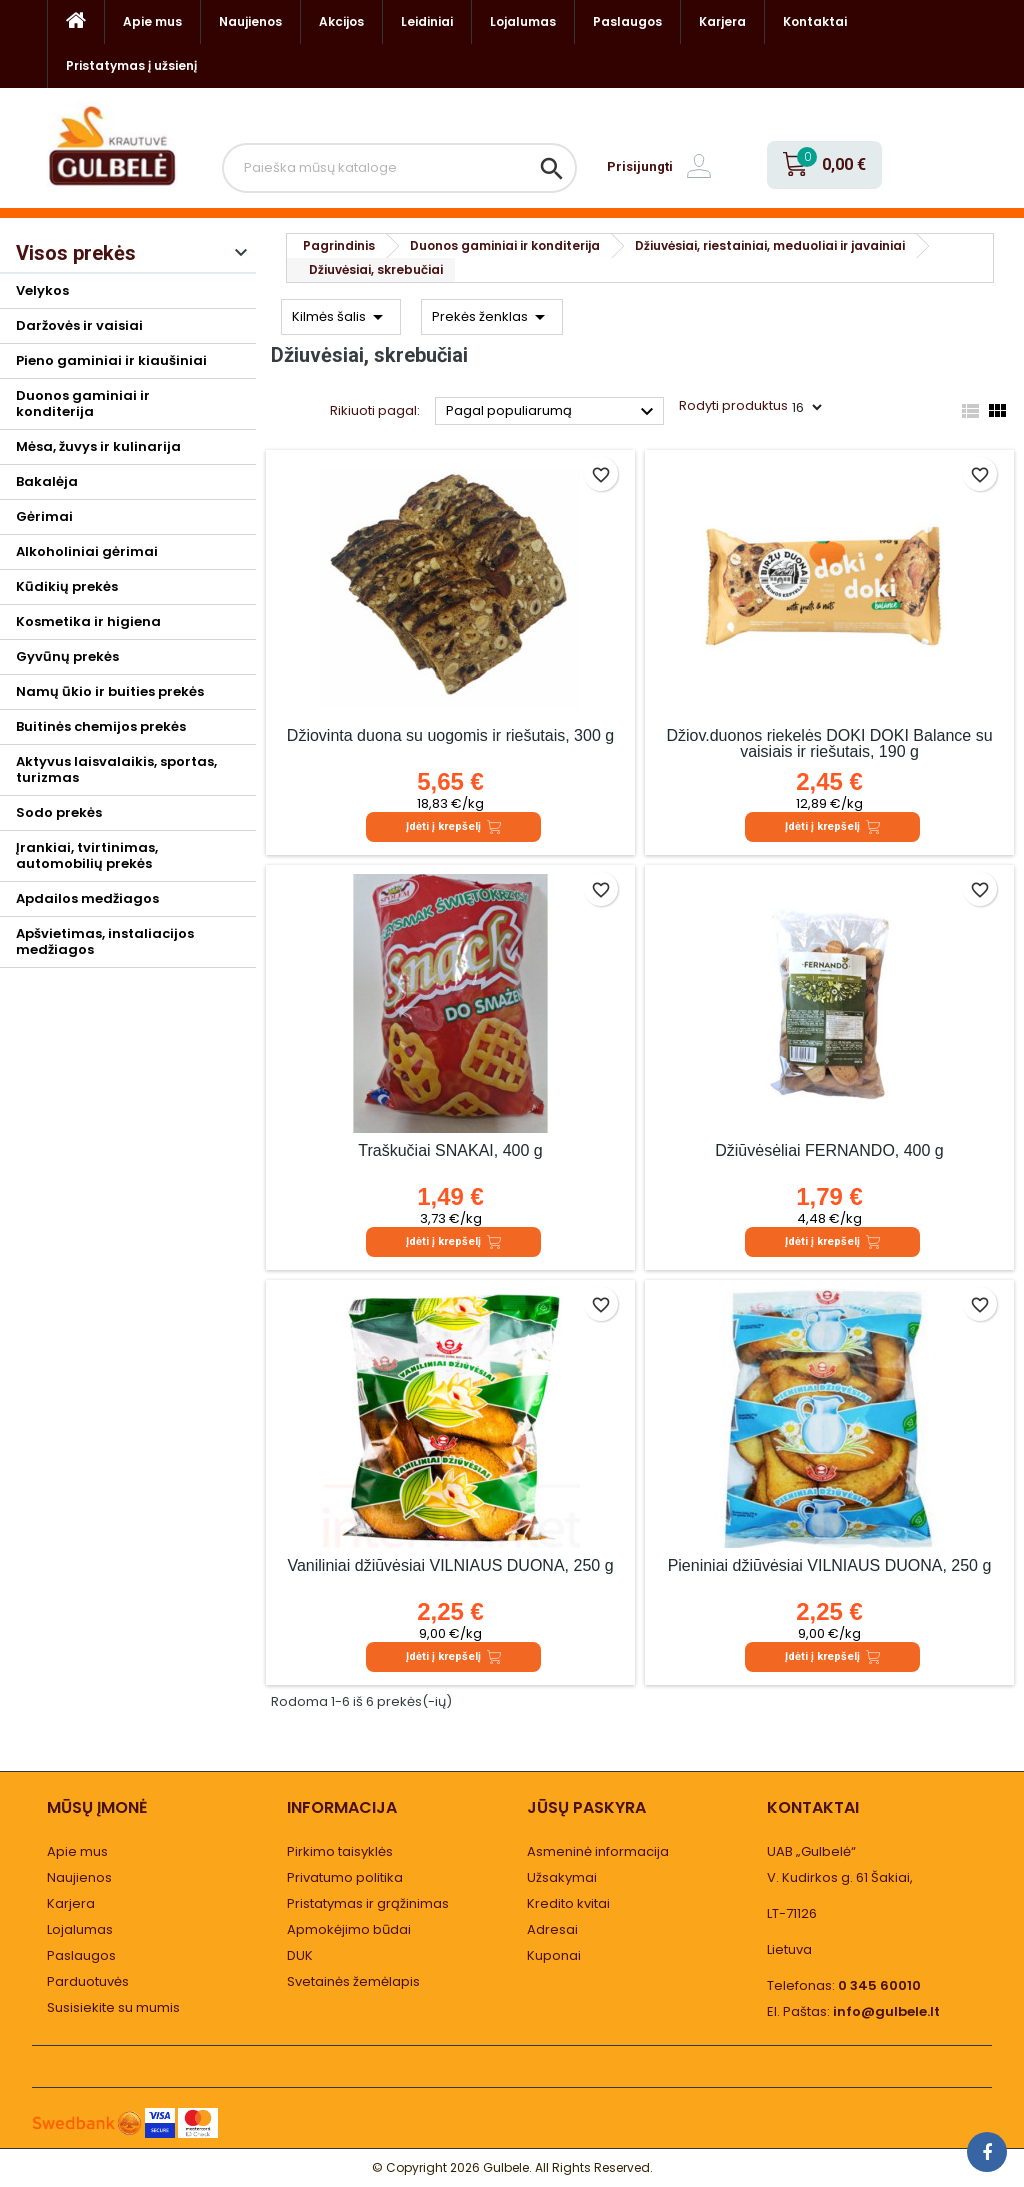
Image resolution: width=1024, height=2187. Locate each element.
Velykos (42, 290)
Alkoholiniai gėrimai (87, 551)
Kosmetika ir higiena (88, 621)
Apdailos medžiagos (87, 898)
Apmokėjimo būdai (349, 1929)
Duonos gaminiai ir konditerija (83, 403)
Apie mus (152, 21)
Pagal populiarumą (552, 412)
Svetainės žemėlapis (353, 1981)
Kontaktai (815, 21)
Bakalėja (47, 481)
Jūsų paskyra (586, 1807)
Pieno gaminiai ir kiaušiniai (111, 360)
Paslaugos (627, 21)
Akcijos (341, 21)
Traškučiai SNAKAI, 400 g (450, 1150)
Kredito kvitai (568, 1903)
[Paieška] (399, 168)
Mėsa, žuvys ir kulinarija (98, 446)
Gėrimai (44, 516)
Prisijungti (640, 166)
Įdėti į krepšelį (453, 827)
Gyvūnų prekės (67, 656)
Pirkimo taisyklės (340, 1851)
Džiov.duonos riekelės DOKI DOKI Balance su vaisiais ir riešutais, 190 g (829, 743)
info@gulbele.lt (886, 2011)
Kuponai (554, 1955)
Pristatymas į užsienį (131, 65)
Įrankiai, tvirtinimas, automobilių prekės (87, 855)
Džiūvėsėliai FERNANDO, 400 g (829, 1150)
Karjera (722, 21)
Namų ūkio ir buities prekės (110, 691)
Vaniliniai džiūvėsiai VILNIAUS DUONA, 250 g (450, 1565)
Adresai (552, 1929)
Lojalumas (523, 21)
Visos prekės (76, 253)
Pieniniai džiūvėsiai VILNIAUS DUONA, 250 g (830, 1565)
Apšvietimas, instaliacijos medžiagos (105, 941)
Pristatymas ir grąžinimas (368, 1903)
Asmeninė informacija (598, 1851)
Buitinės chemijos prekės (101, 726)
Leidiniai (427, 21)
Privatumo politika (345, 1877)
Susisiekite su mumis (113, 2007)
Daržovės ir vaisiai (79, 325)
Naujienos (250, 21)
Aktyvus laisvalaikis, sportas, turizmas (116, 769)
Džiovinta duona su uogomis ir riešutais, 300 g (450, 735)
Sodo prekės (59, 812)
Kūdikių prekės (67, 586)
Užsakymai (562, 1877)
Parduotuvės (88, 1981)
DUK (300, 1955)
